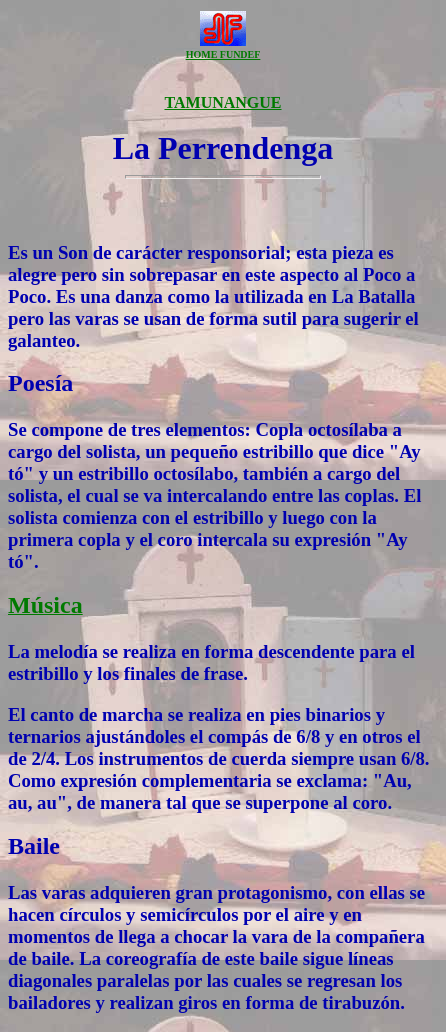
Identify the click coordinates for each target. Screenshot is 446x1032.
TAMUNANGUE (222, 102)
